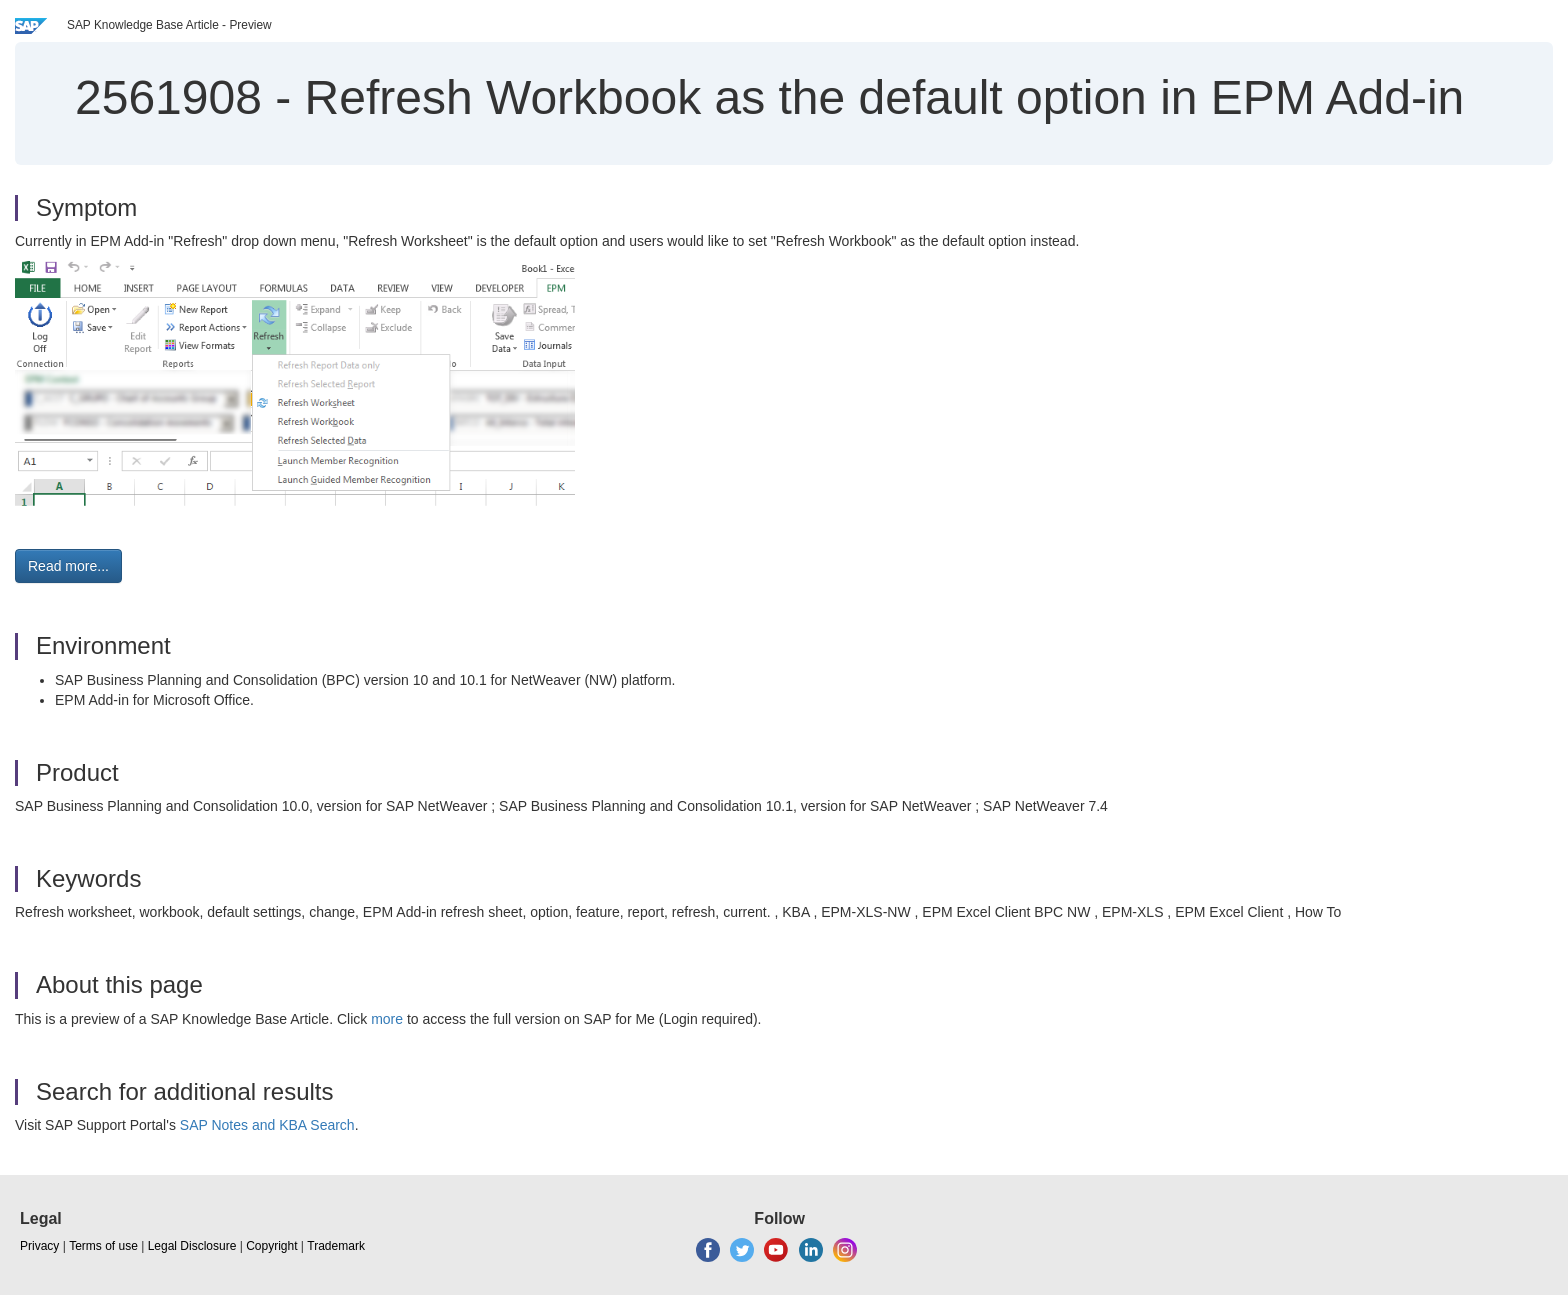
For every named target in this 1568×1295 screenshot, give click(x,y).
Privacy (39, 1246)
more (387, 1019)
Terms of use (103, 1246)
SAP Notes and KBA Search (267, 1125)
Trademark (336, 1246)
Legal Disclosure (192, 1246)
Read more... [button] (68, 566)
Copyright (271, 1246)
